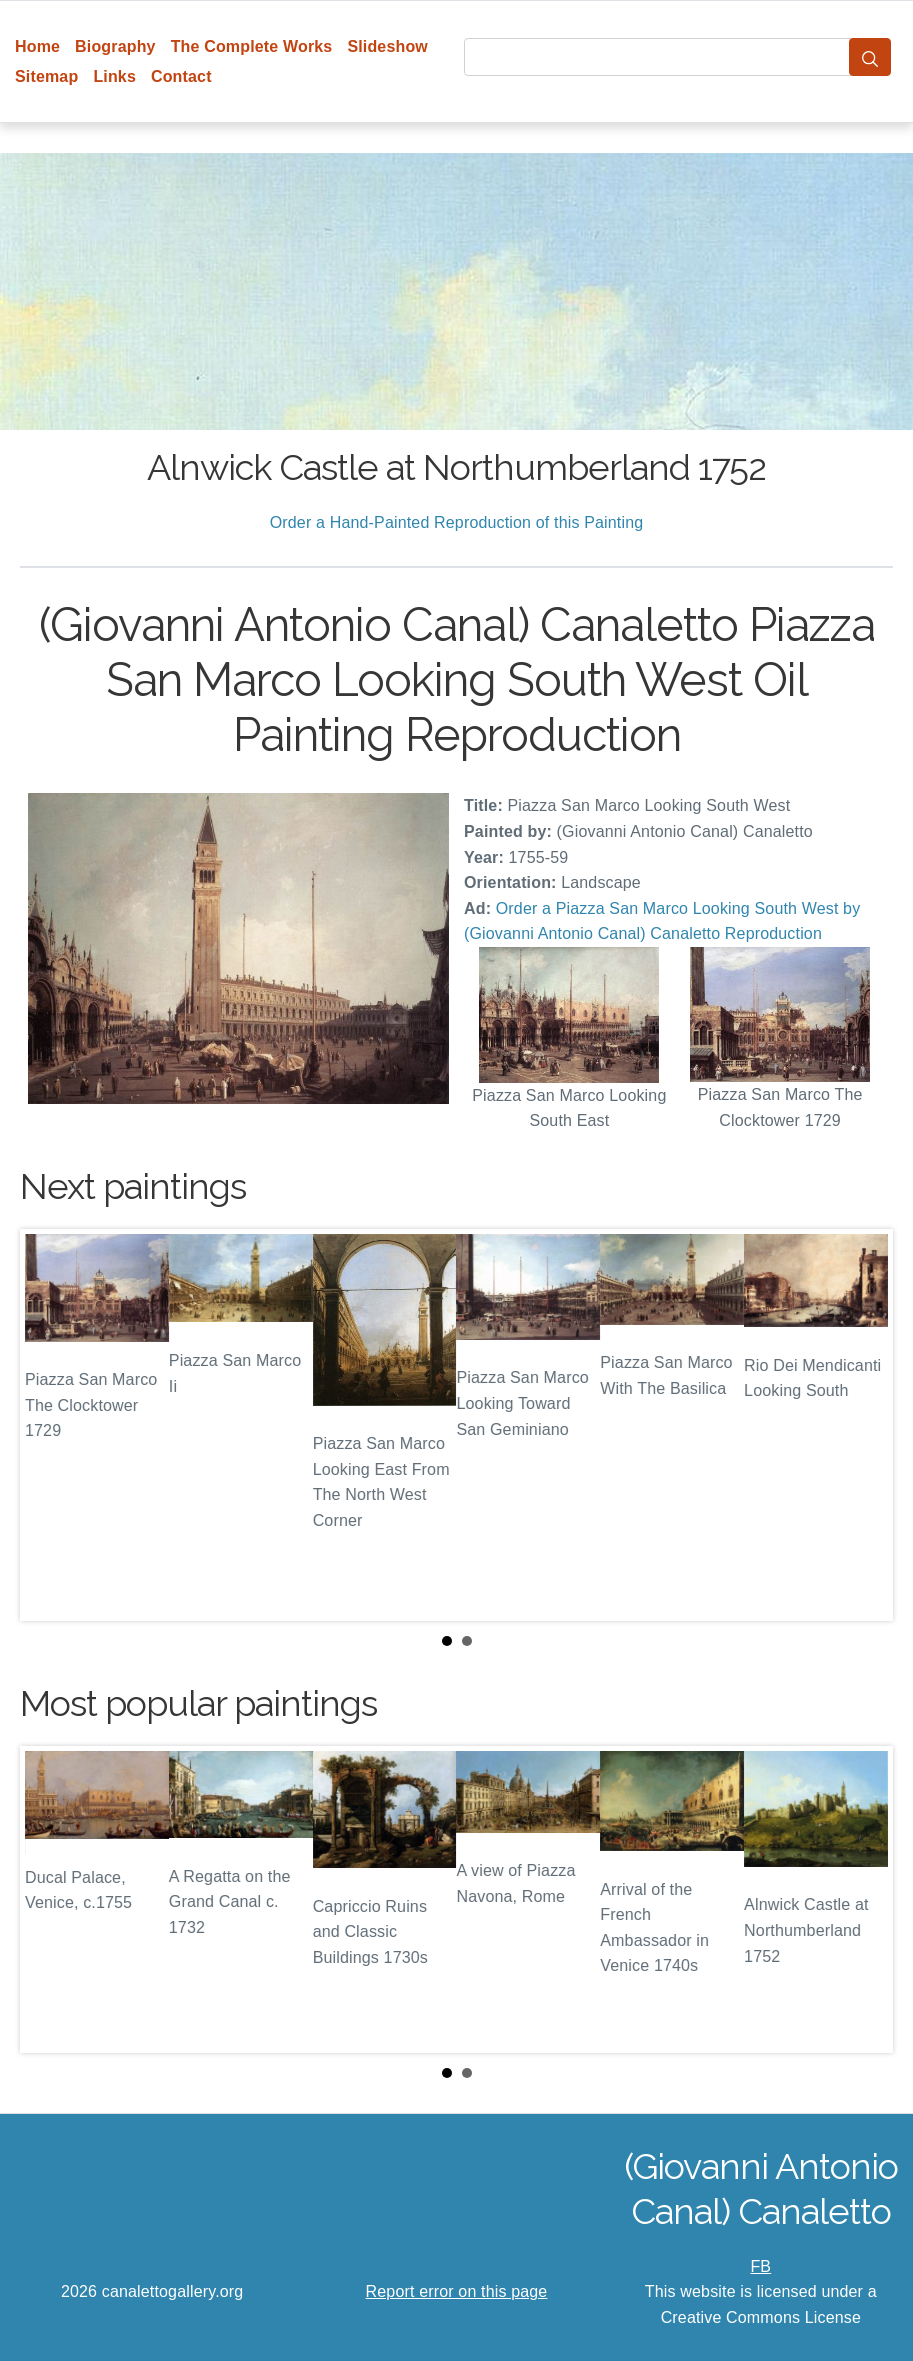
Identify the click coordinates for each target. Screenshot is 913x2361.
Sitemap (46, 76)
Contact (181, 76)
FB (760, 2266)
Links (114, 76)
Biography (115, 46)
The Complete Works (252, 46)
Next (862, 1425)
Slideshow (387, 46)
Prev (51, 1425)
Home (37, 46)
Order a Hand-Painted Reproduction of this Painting (457, 522)
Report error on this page (457, 2291)
